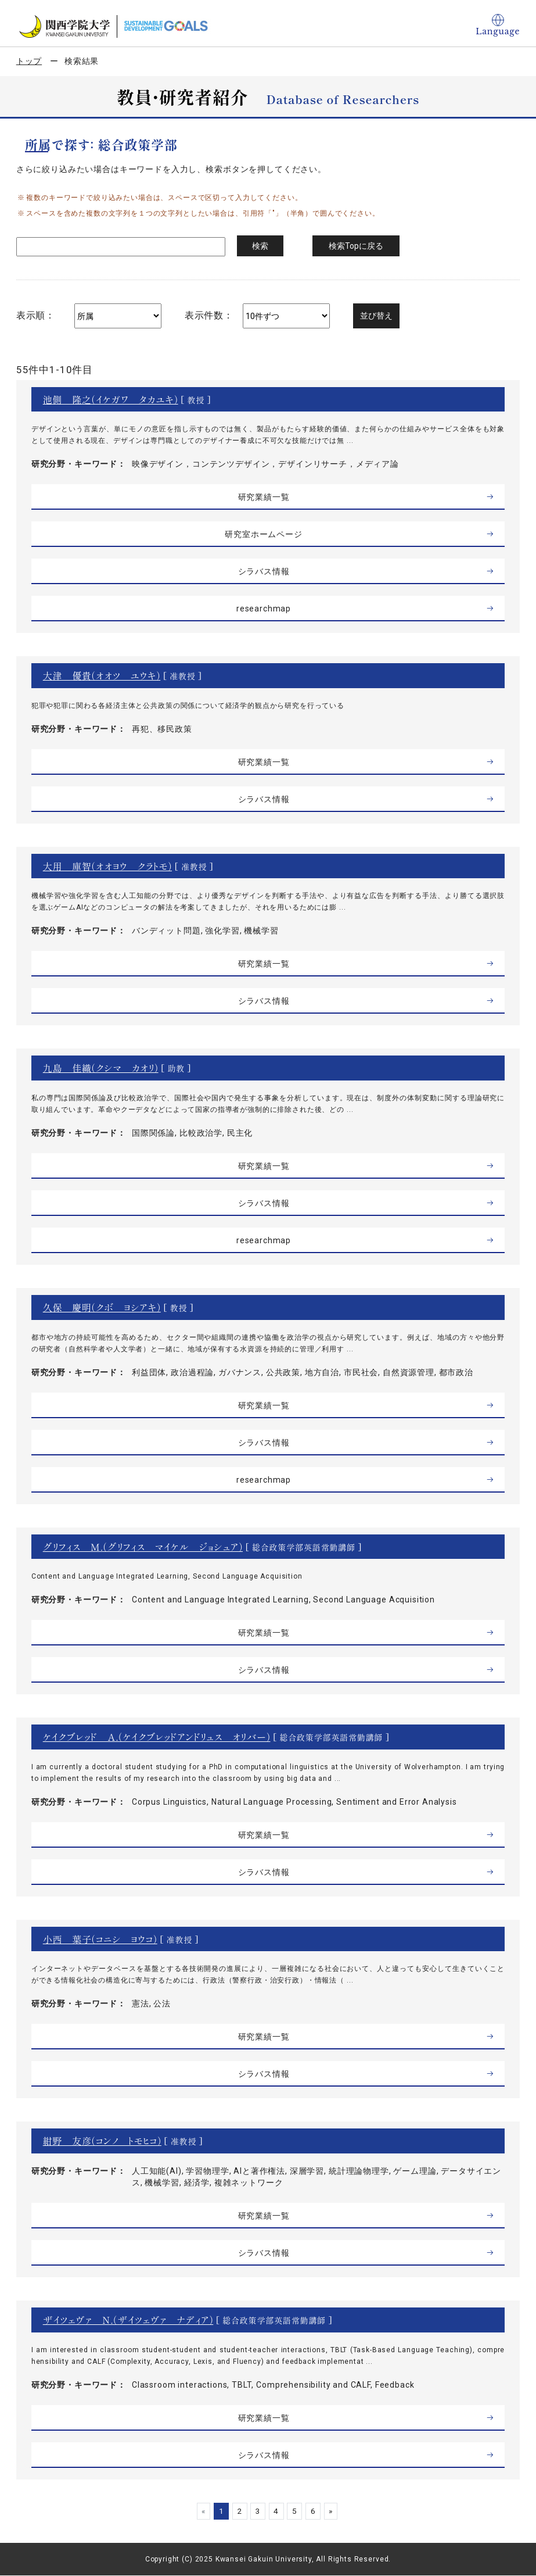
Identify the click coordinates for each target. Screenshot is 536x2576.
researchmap (263, 608)
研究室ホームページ (264, 534)
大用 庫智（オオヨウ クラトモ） (107, 866)
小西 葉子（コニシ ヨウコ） (100, 1939)
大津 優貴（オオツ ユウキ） (102, 675)
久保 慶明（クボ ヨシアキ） (102, 1307)
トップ (29, 61)
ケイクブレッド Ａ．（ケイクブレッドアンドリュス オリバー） (157, 1737)
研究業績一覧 (263, 497)
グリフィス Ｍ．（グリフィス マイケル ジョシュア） (143, 1547)
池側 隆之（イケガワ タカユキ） (110, 399)
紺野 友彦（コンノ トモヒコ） (102, 2141)
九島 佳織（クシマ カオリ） (101, 1068)
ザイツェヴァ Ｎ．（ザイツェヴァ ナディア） (128, 2320)
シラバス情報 (263, 571)
